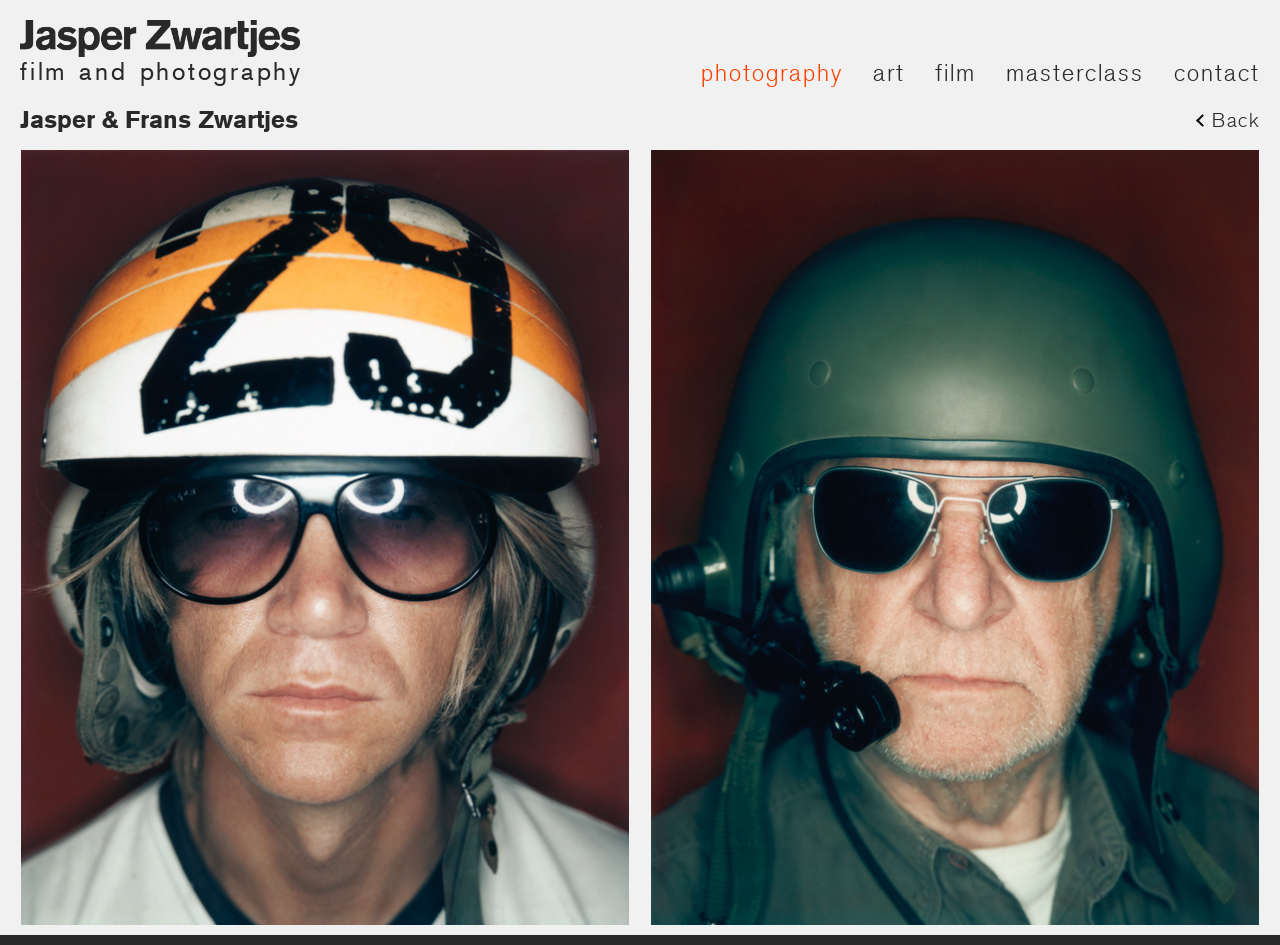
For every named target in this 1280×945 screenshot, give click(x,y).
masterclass (1075, 72)
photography (772, 72)
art (889, 72)
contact (1217, 72)
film (955, 72)
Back (1236, 120)
